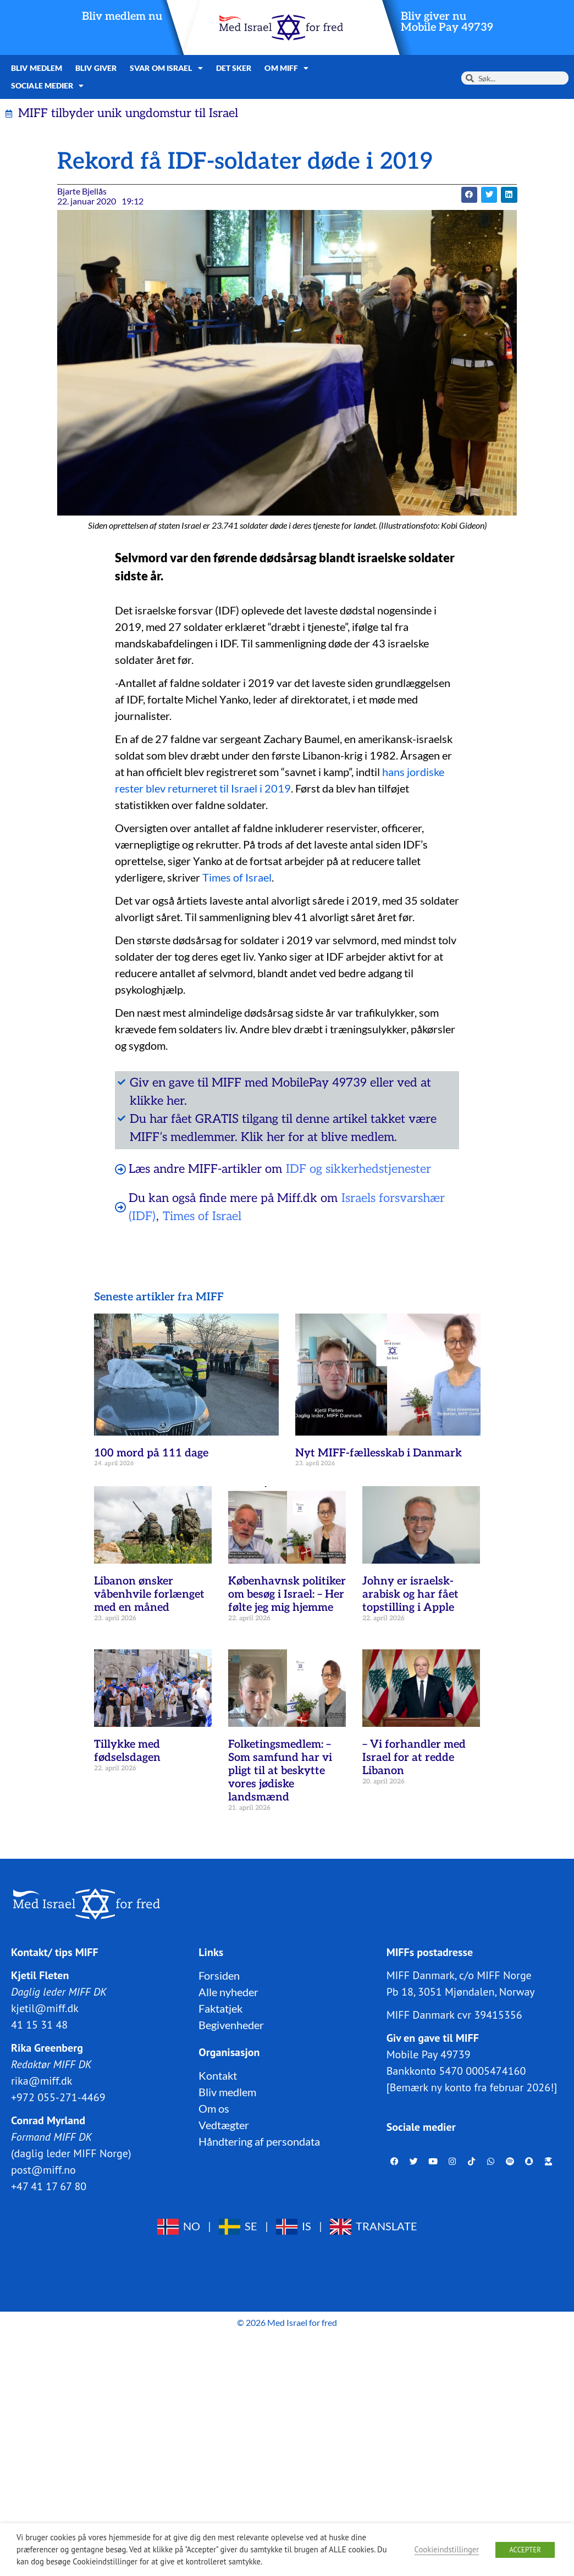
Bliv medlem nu (122, 16)
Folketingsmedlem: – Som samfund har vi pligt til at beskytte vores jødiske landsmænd (280, 1771)
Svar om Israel (166, 68)
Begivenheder (231, 2024)
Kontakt (217, 2075)
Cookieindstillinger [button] (447, 2549)
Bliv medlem (36, 68)
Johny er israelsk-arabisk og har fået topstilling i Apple (410, 1594)
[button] (469, 195)
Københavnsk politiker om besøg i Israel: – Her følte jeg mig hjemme (287, 1594)
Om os (213, 2108)
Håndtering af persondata (259, 2141)
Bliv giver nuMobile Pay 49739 (447, 22)
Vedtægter (223, 2124)
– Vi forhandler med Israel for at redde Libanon (414, 1757)
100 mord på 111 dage (151, 1453)
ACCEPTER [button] (525, 2550)
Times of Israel (237, 877)
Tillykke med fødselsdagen (127, 1751)
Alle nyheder (228, 1991)
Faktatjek (220, 2008)
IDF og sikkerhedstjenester (358, 1169)
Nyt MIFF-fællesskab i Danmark (378, 1453)
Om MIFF (286, 68)
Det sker (234, 68)
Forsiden (219, 1975)
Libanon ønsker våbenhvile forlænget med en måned (149, 1594)
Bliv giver (96, 68)
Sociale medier (47, 86)
